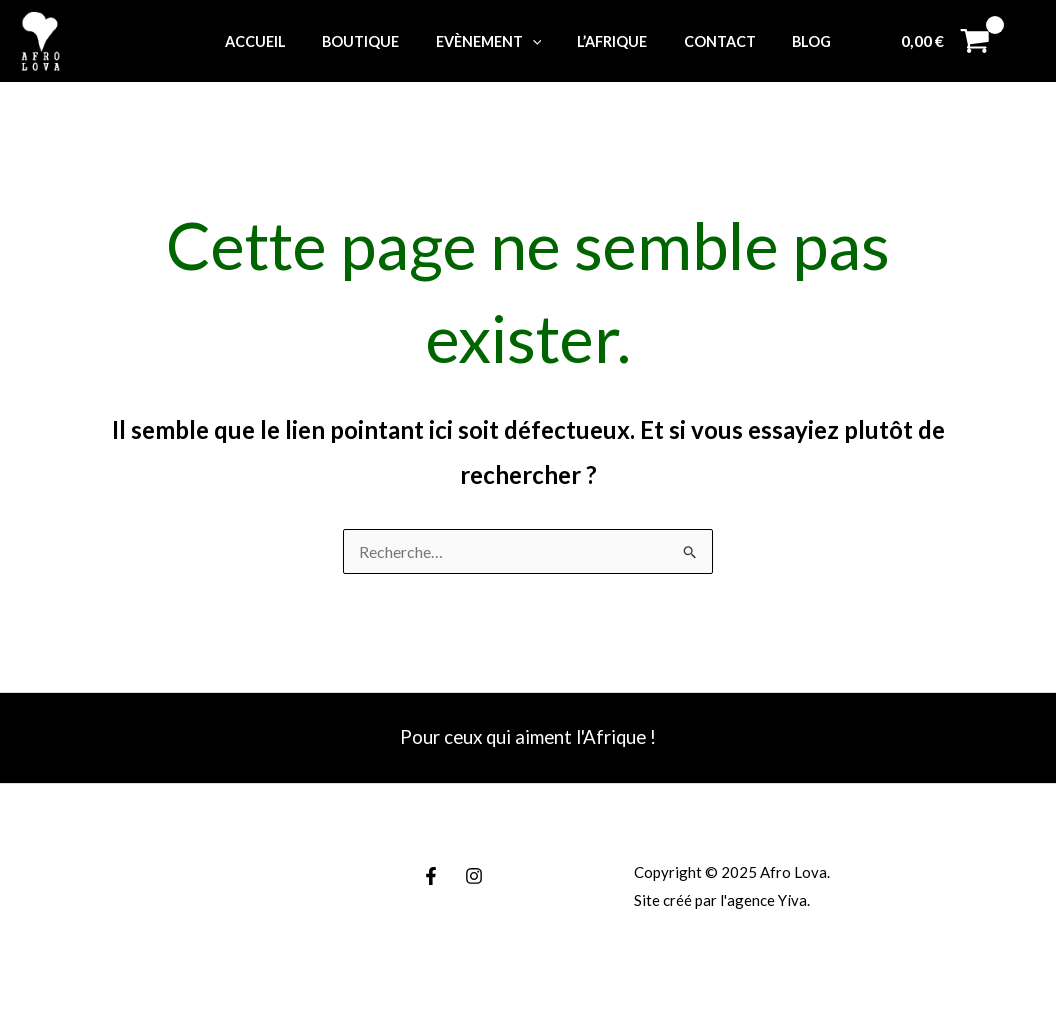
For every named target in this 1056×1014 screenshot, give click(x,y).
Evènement (492, 41)
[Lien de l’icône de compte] (1027, 41)
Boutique (372, 41)
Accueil (274, 41)
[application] (535, 41)
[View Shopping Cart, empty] (945, 41)
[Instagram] (474, 876)
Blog (792, 41)
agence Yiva (767, 900)
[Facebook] (431, 876)
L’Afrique (609, 41)
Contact (708, 41)
